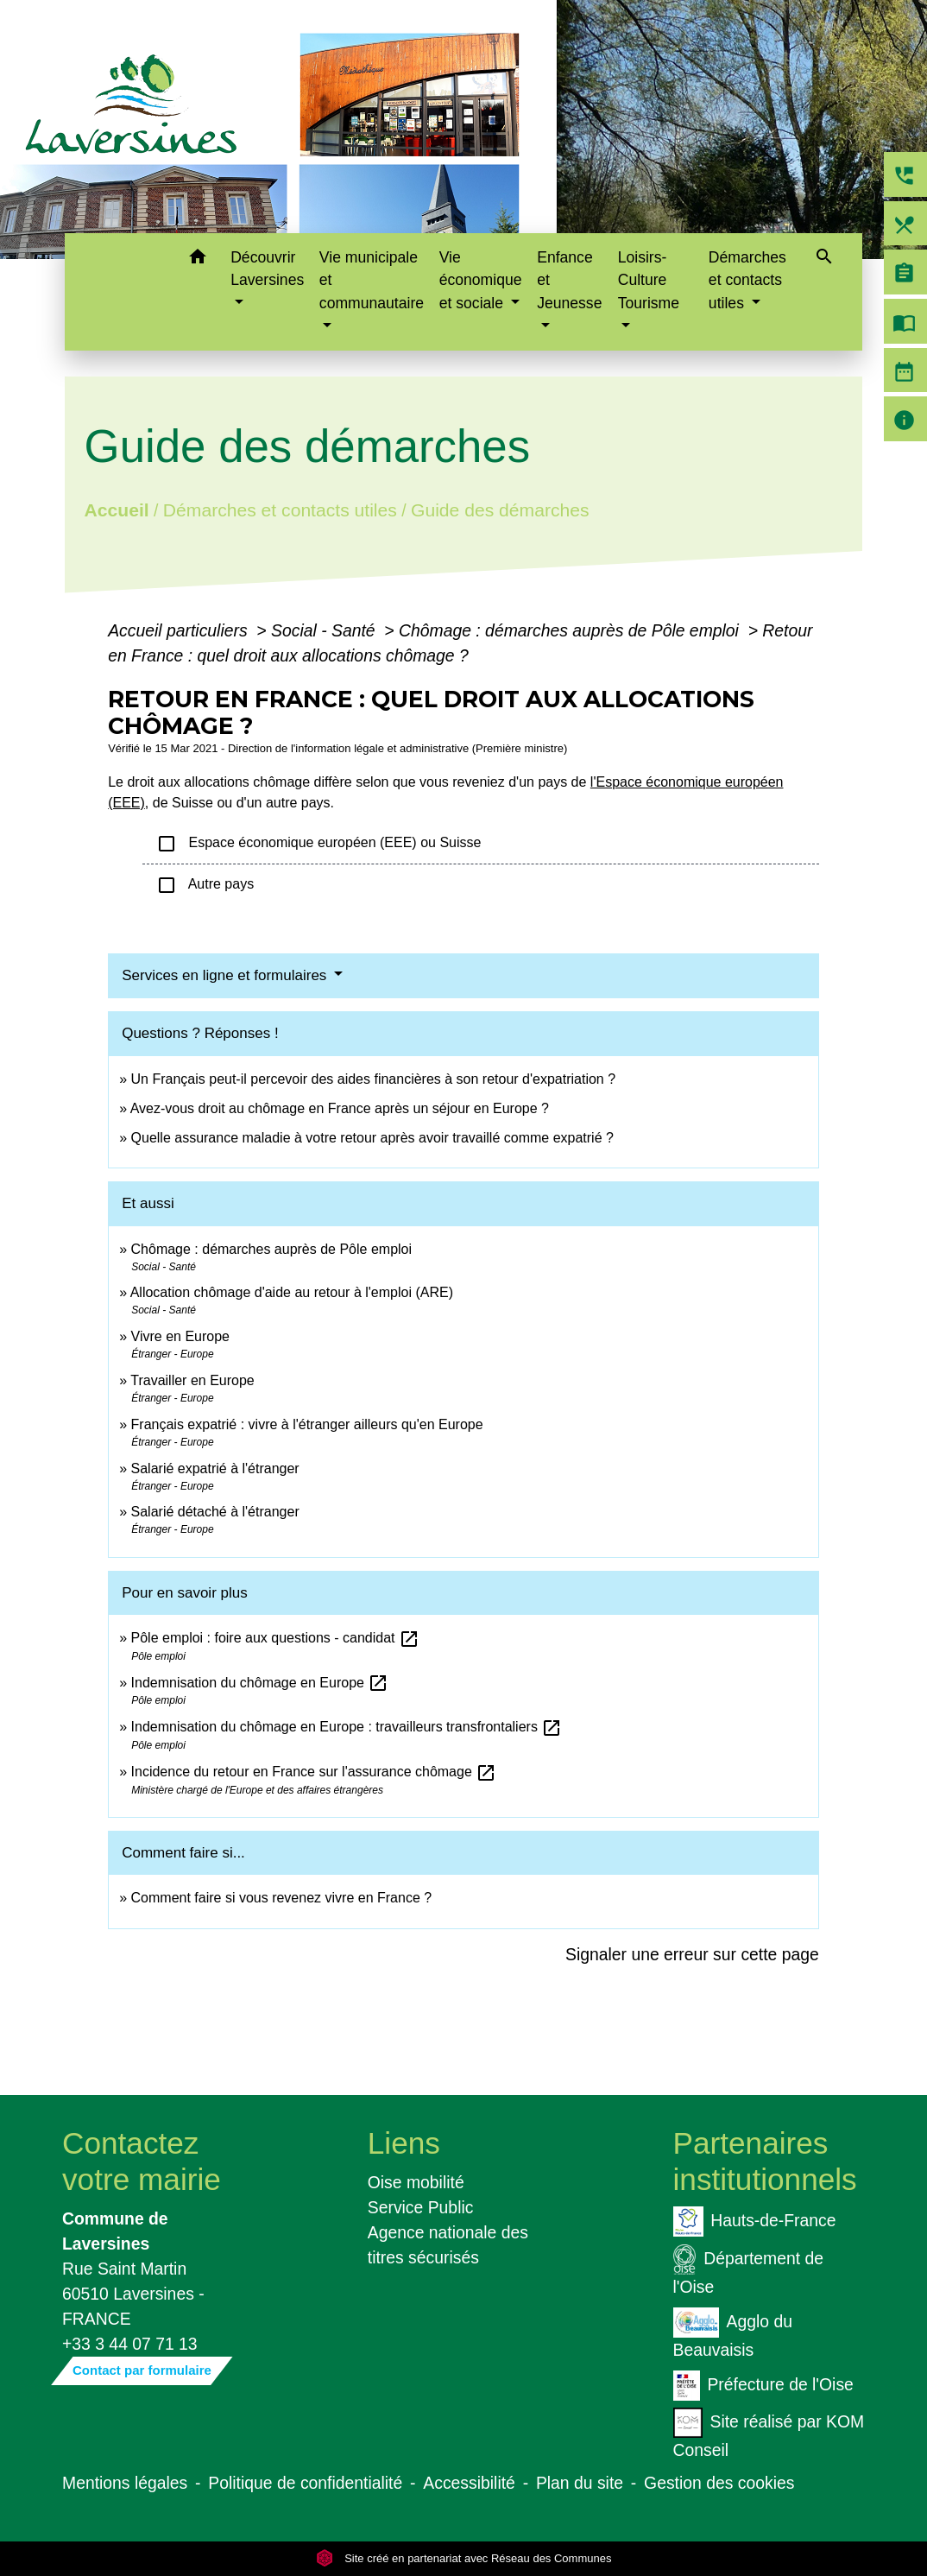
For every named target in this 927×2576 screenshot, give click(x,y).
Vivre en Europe (180, 1336)
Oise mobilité (416, 2182)
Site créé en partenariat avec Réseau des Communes (464, 2558)
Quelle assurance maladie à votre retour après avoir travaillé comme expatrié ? (372, 1137)
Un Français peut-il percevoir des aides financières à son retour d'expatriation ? (373, 1079)
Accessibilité (469, 2482)
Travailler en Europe (192, 1380)
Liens (404, 2143)
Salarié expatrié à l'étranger (215, 1468)
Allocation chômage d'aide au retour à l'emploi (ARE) (291, 1292)
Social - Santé (325, 630)
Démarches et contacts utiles (280, 509)
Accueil (117, 509)
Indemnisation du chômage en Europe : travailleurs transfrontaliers (347, 1726)
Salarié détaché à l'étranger (215, 1511)
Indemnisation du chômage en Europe (260, 1682)
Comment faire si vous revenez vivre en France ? (281, 1897)
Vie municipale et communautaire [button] (371, 280)
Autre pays (205, 885)
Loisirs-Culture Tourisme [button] (648, 280)
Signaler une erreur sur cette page (692, 1954)
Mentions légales (124, 2482)
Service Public (421, 2207)
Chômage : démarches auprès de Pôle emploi (571, 630)
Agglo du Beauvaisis (732, 2333)
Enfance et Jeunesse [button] (569, 280)
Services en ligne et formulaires (226, 975)
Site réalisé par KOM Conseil (769, 2433)
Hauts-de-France (754, 2221)
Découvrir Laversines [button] (267, 268)
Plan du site (579, 2482)
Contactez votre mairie (141, 2161)
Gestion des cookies (719, 2482)
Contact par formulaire (142, 2370)
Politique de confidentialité (305, 2482)
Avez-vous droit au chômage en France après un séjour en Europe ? (339, 1108)
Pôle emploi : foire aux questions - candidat (275, 1637)
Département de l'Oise (748, 2270)
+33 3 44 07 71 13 (130, 2343)
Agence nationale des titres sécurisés (448, 2245)
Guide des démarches (500, 509)
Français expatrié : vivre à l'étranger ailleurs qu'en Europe (307, 1424)
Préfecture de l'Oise (763, 2385)
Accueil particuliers (180, 630)
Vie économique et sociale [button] (480, 280)
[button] (197, 259)
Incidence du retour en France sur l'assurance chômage (314, 1771)
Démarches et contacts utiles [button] (747, 280)
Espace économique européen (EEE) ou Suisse (318, 843)
